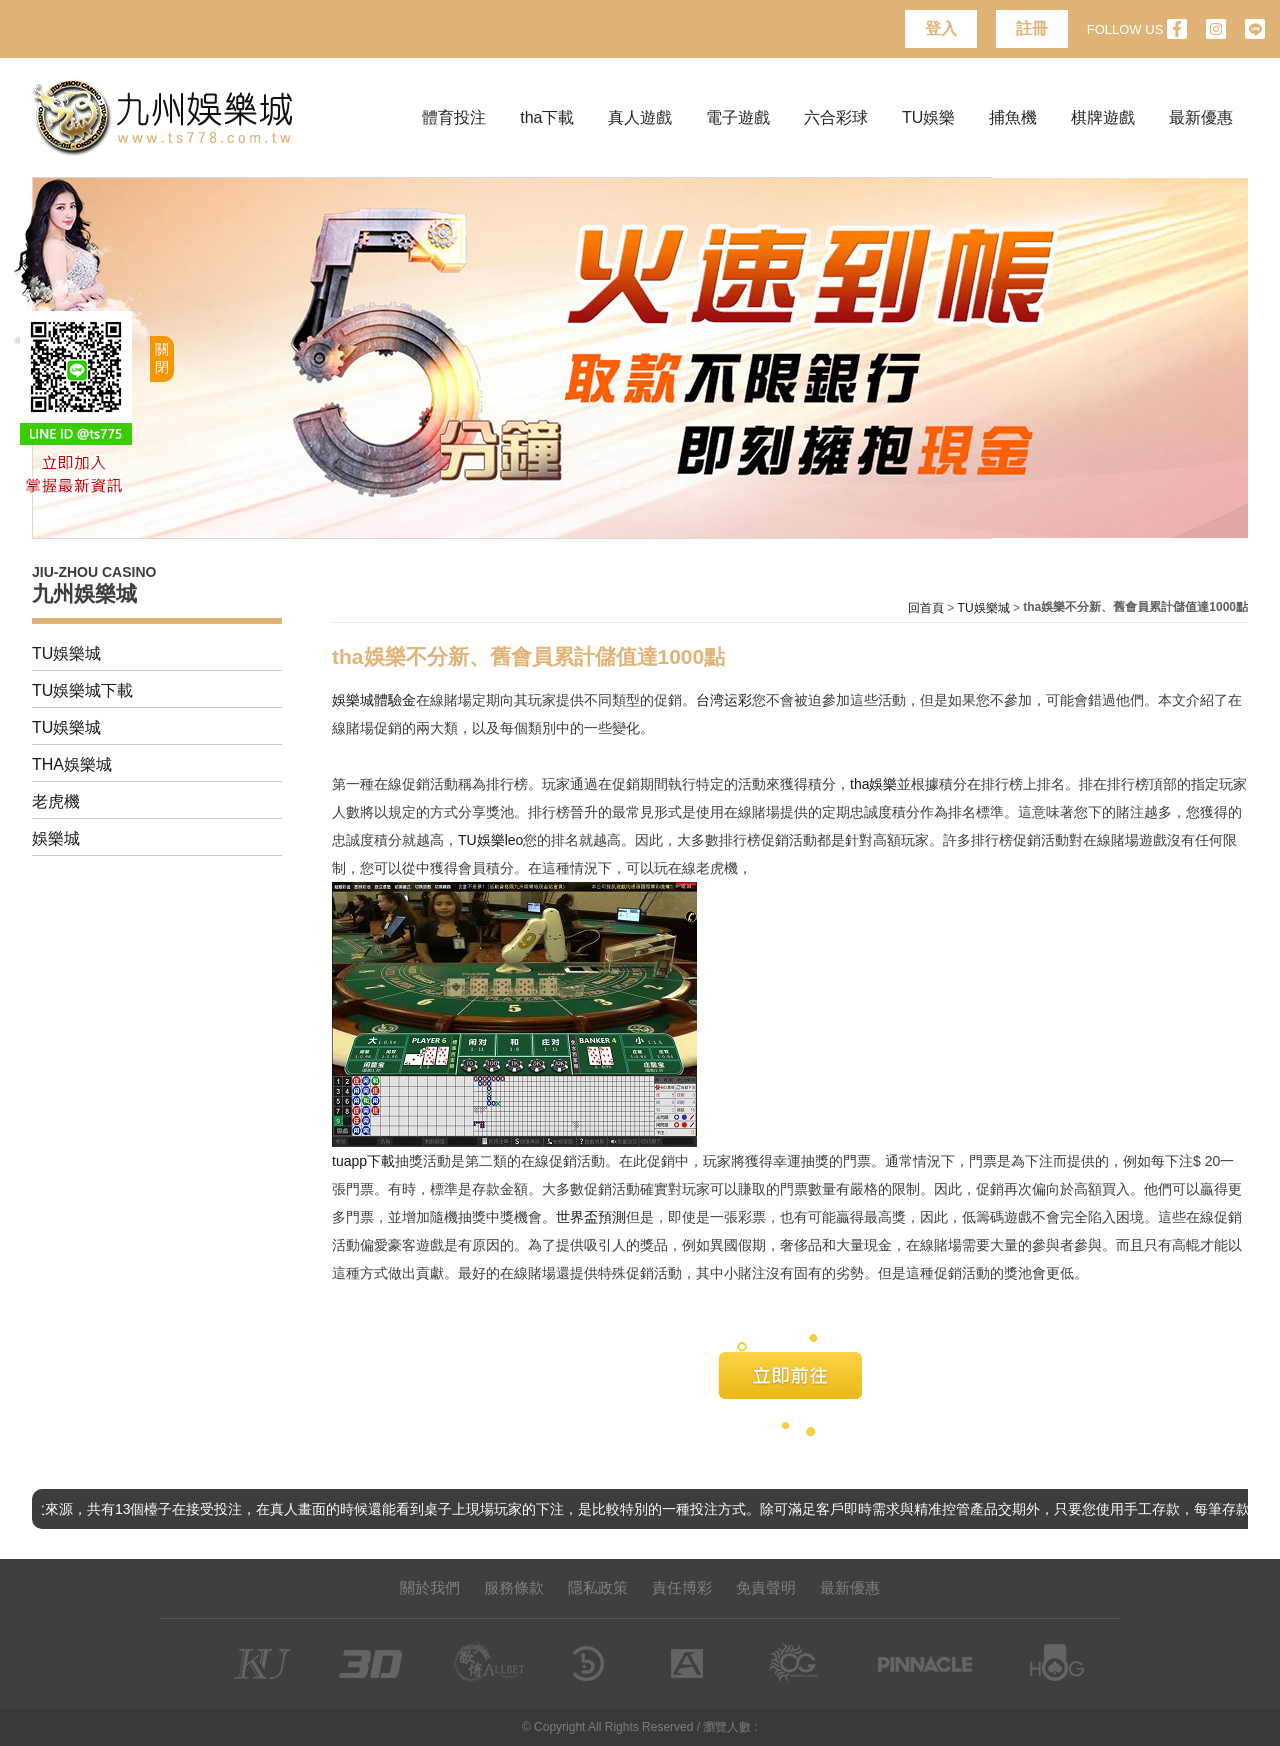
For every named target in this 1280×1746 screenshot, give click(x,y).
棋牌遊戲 (1103, 117)
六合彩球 (836, 117)
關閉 (162, 358)
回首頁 (926, 608)
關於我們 (430, 1587)
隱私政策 (598, 1587)
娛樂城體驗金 (374, 700)
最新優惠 (1201, 117)
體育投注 (454, 117)
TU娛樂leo (490, 840)
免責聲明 (766, 1587)
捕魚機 (1013, 117)
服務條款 (514, 1587)
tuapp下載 (363, 1161)
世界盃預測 (591, 1217)
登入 (941, 28)
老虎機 (56, 801)
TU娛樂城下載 (82, 690)
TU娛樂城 (66, 653)
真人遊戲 (640, 117)
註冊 (1032, 28)
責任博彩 (682, 1587)
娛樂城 (56, 838)
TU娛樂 (928, 117)
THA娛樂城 (72, 764)
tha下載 (547, 117)
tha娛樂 (873, 784)
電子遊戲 (738, 117)
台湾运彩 (724, 700)
